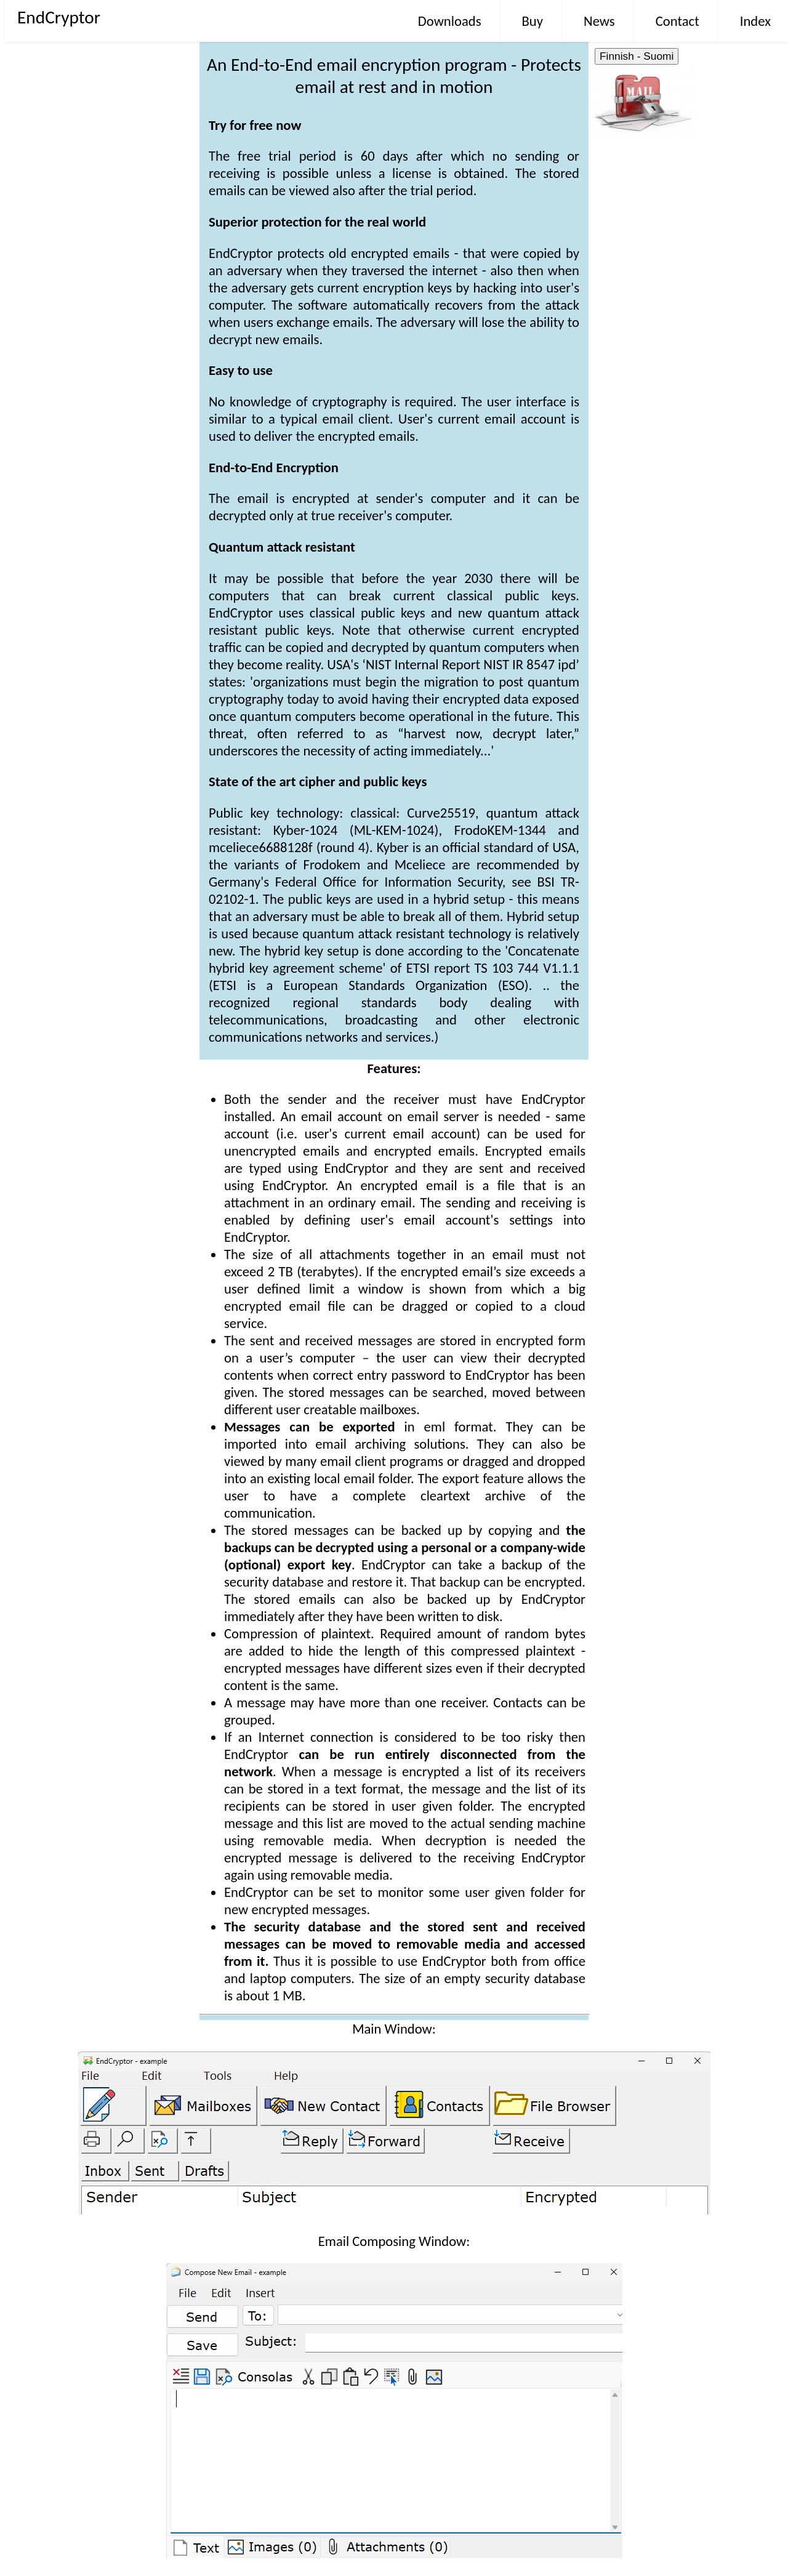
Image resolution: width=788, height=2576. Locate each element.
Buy (532, 21)
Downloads (449, 21)
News (599, 21)
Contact (677, 21)
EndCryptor (58, 17)
